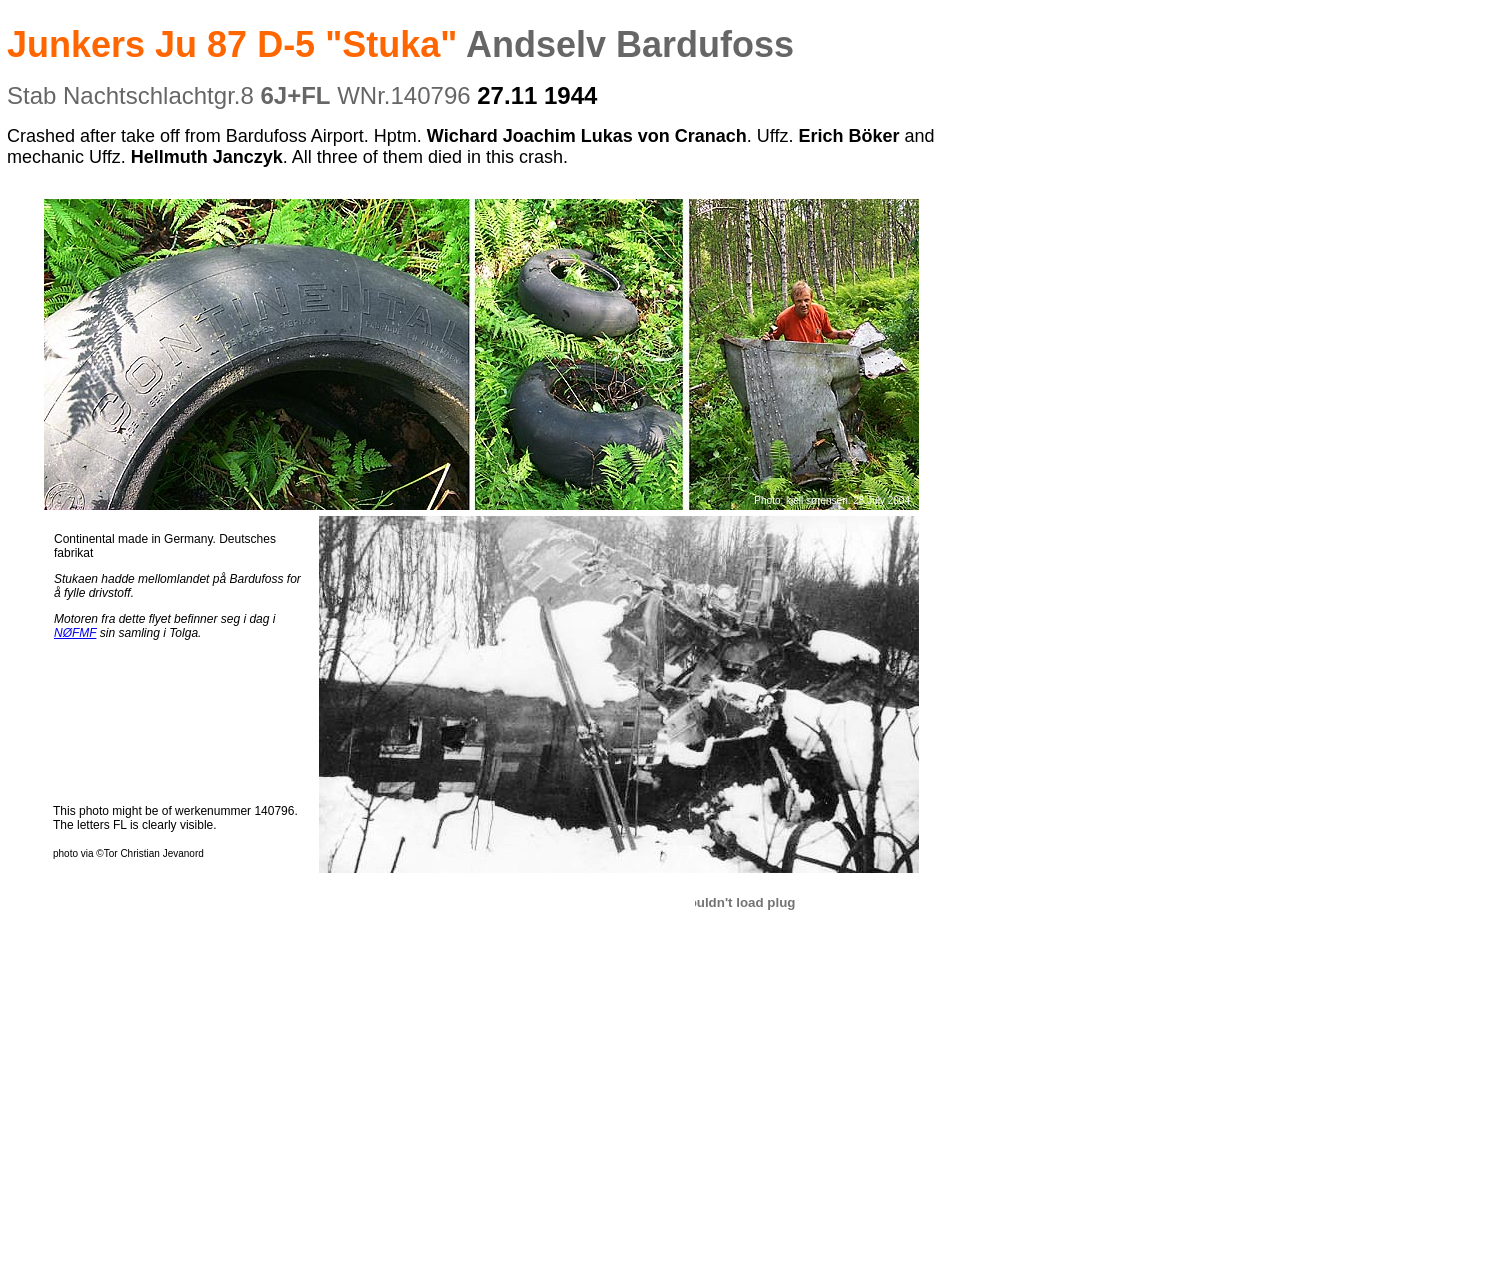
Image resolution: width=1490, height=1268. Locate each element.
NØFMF (75, 633)
